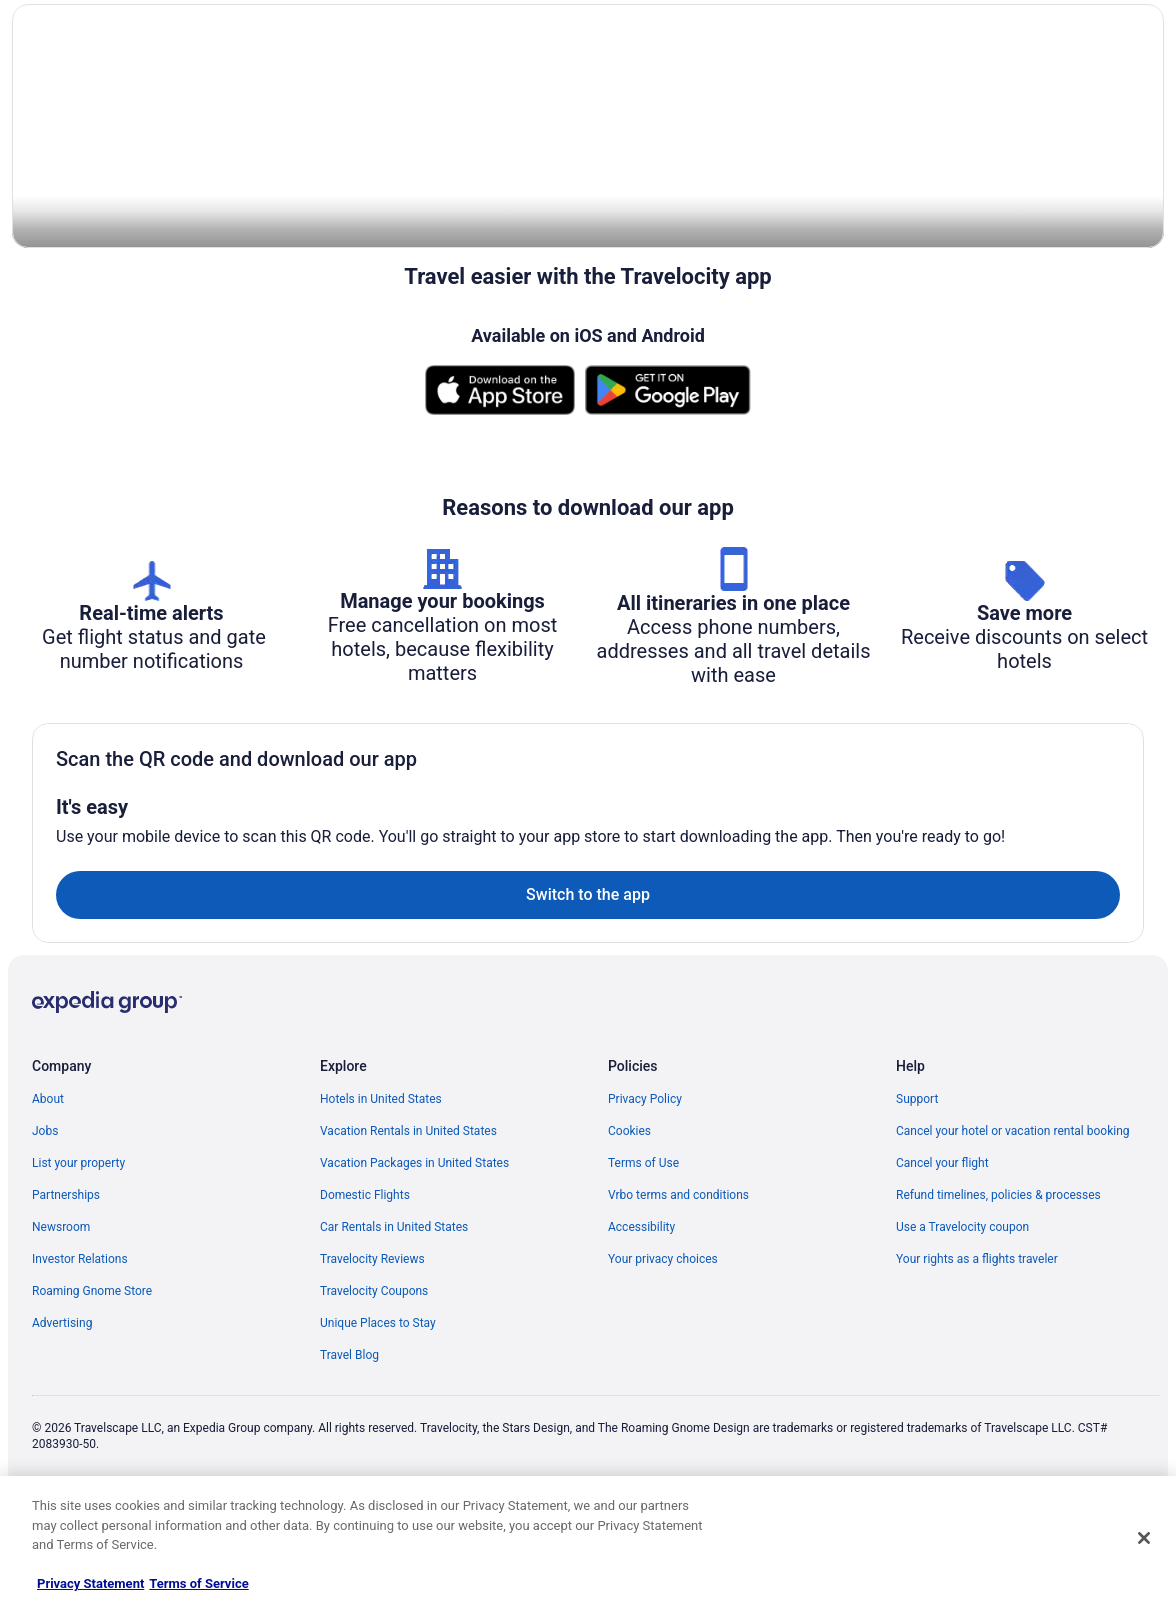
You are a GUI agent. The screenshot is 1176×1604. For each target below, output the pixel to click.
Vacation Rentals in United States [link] (408, 1223)
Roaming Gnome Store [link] (92, 1383)
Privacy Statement (90, 1583)
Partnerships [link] (66, 1287)
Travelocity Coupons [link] (374, 1383)
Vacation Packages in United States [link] (414, 1255)
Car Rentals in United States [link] (394, 1319)
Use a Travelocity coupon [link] (962, 1319)
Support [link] (917, 1191)
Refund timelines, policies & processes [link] (998, 1287)
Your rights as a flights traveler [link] (977, 1351)
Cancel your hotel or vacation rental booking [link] (1013, 1223)
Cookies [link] (629, 1223)
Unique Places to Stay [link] (378, 1415)
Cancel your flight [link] (942, 1255)
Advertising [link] (62, 1415)
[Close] (1144, 1538)
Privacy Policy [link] (645, 1191)
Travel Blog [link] (349, 1447)
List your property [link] (78, 1255)
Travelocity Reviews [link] (372, 1351)
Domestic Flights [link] (365, 1287)
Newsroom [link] (61, 1319)
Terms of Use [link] (643, 1255)
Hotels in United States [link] (381, 1191)
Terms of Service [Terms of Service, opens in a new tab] (198, 1583)
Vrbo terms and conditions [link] (678, 1287)
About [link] (48, 1191)
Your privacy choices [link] (663, 1351)
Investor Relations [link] (80, 1351)
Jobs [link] (45, 1223)
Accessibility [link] (641, 1319)
